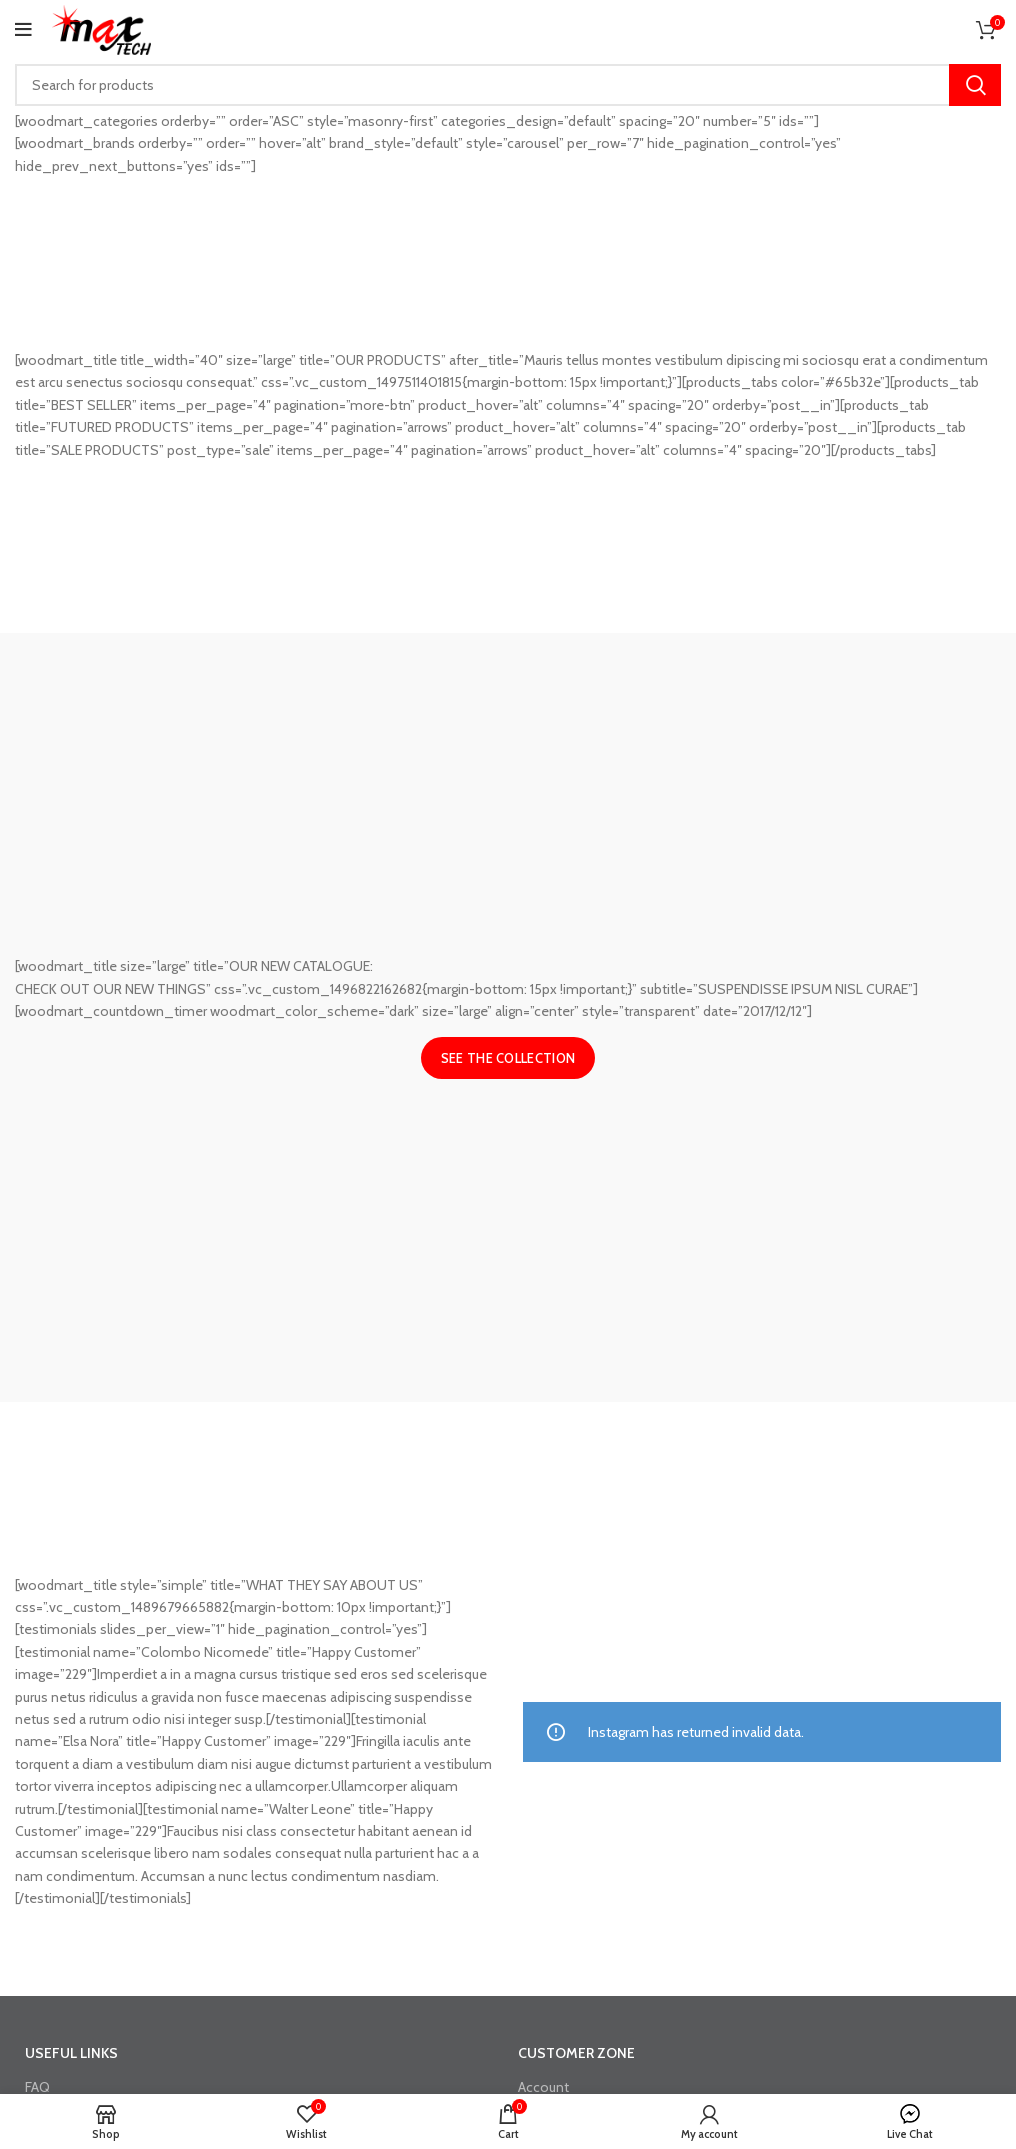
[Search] (508, 85)
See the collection (508, 1058)
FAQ (37, 2087)
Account (543, 2087)
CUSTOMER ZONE (576, 2053)
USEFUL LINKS (71, 2053)
